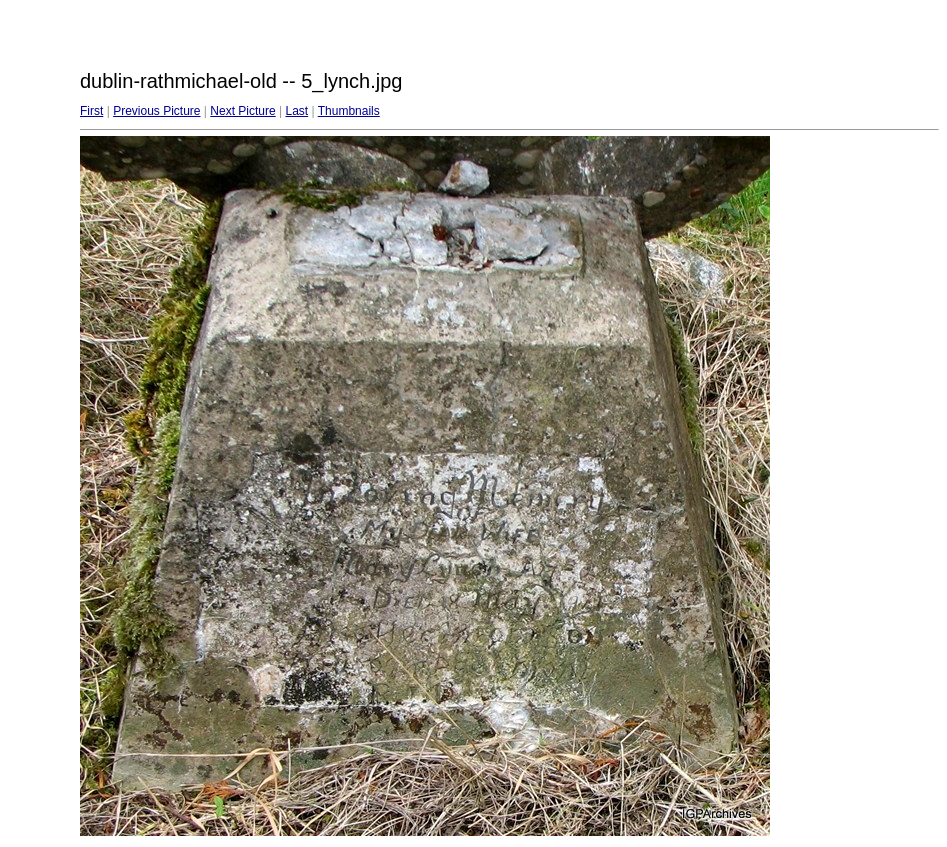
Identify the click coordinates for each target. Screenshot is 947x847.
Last (296, 111)
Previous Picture (156, 111)
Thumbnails (349, 111)
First (91, 111)
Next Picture (242, 111)
